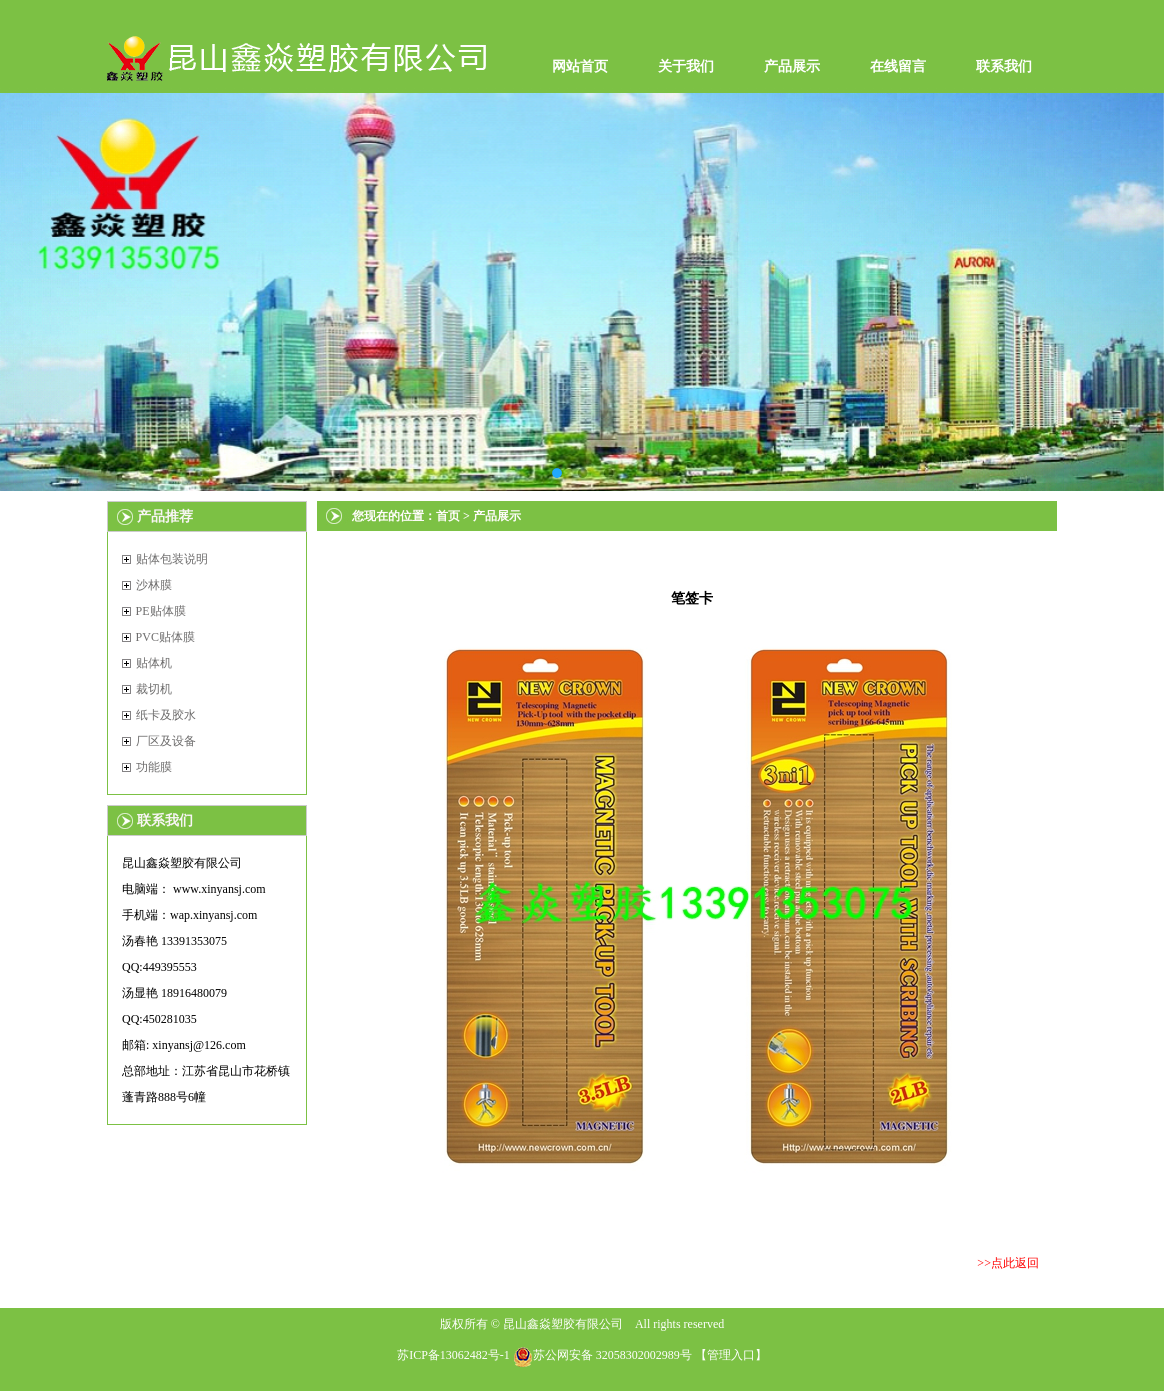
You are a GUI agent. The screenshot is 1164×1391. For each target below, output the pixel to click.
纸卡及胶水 (166, 715)
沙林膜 (154, 585)
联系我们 (1004, 66)
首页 (448, 516)
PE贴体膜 (161, 611)
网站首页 (580, 66)
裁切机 (154, 689)
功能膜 (154, 767)
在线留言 (898, 66)
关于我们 (686, 66)
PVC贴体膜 (165, 637)
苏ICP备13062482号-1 (453, 1355)
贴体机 (154, 663)
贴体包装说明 (172, 559)
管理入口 (731, 1355)
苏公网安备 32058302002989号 (602, 1355)
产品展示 (792, 66)
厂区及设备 (166, 741)
